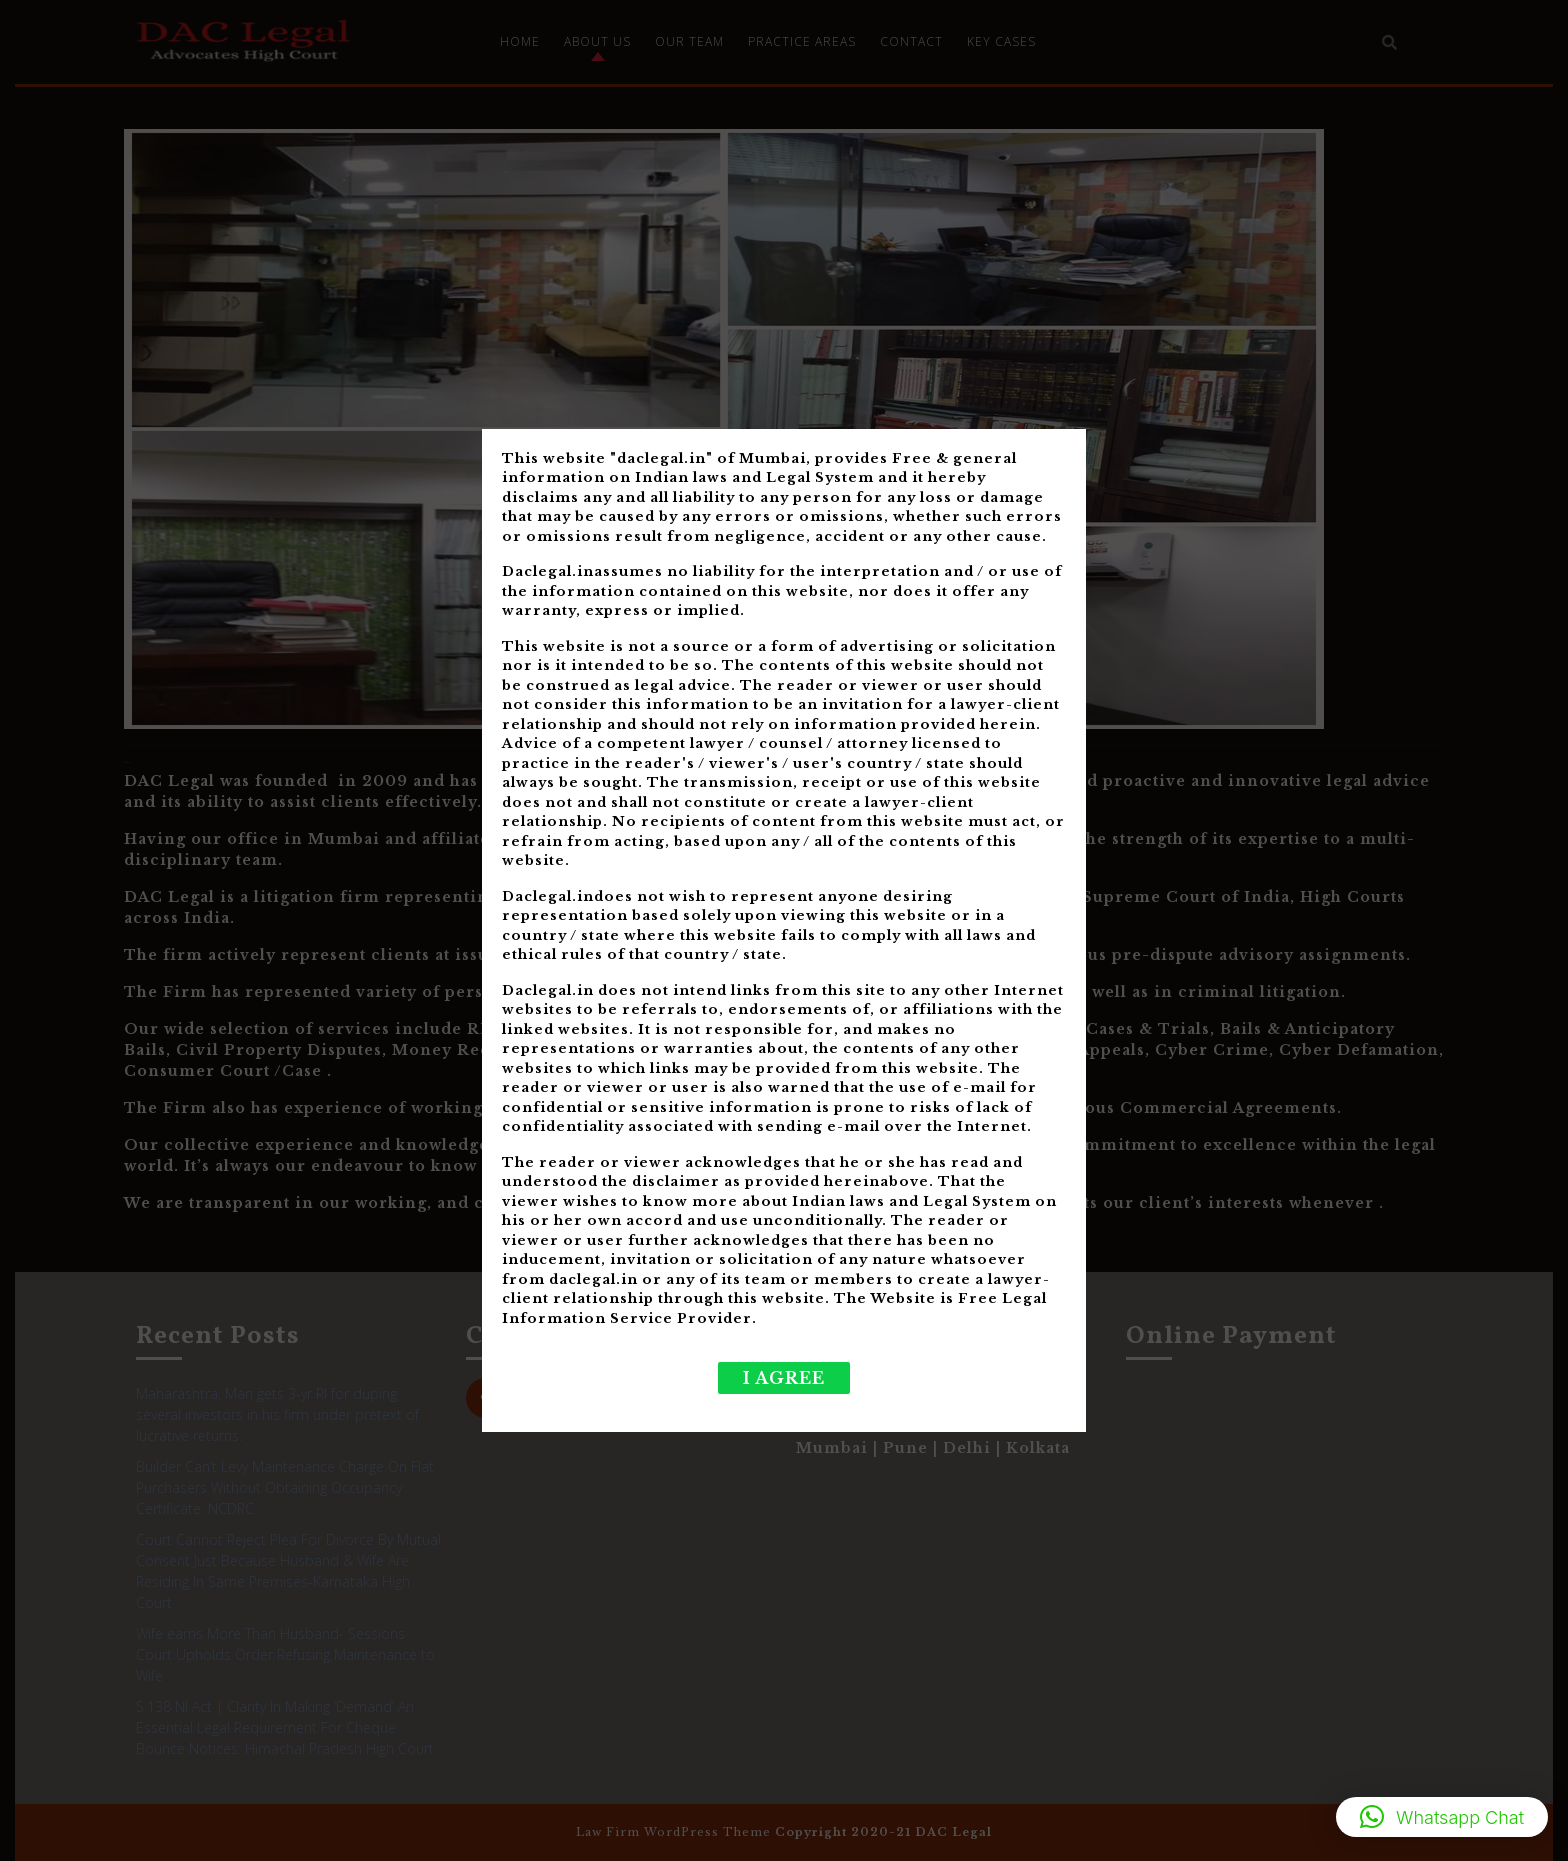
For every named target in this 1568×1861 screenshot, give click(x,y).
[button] (1442, 1817)
